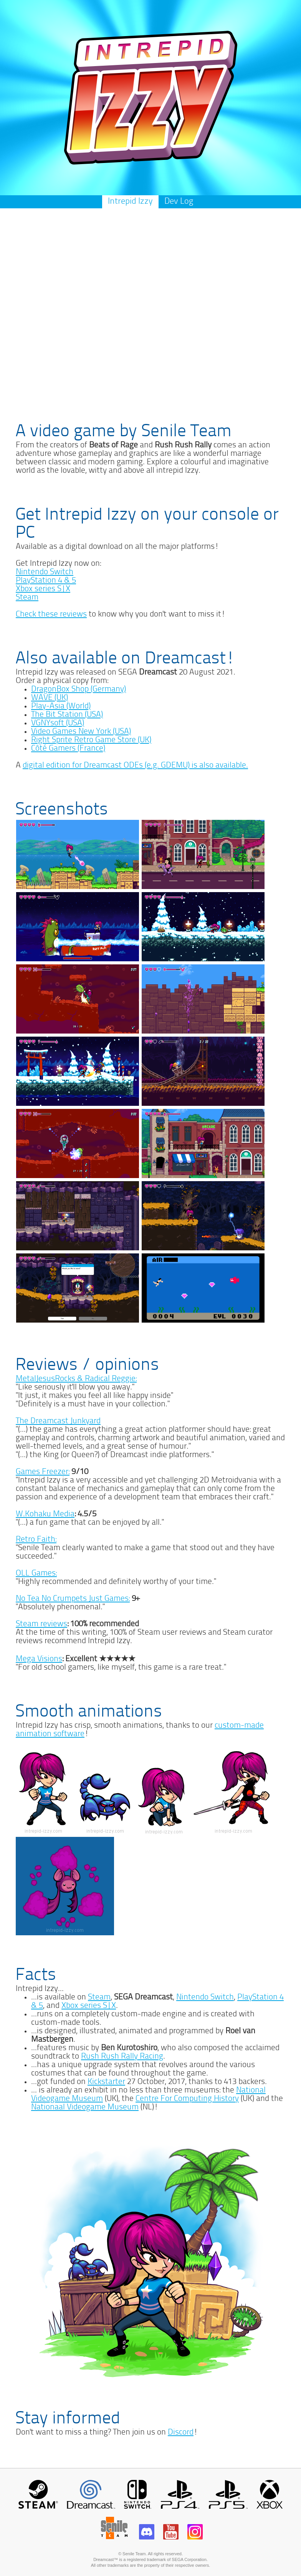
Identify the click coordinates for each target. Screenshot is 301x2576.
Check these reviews (51, 614)
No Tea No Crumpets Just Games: (73, 1599)
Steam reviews (41, 1624)
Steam (27, 597)
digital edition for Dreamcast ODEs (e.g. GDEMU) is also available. (135, 765)
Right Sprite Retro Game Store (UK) (91, 740)
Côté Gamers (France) (68, 749)
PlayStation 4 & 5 (46, 581)
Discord (181, 2432)
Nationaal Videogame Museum (85, 2107)
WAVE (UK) (49, 698)
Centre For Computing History (187, 2099)
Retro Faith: (36, 1540)
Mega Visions (39, 1659)
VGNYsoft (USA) (57, 723)
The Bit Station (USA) (67, 715)
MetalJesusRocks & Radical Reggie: (76, 1379)
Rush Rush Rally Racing (122, 2056)
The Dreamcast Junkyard (58, 1421)
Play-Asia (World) (61, 706)
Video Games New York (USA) (81, 732)
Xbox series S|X (43, 589)
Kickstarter (106, 2082)
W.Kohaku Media (45, 1514)
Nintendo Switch (44, 572)
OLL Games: (36, 1573)
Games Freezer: (42, 1472)
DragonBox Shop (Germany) (78, 689)
